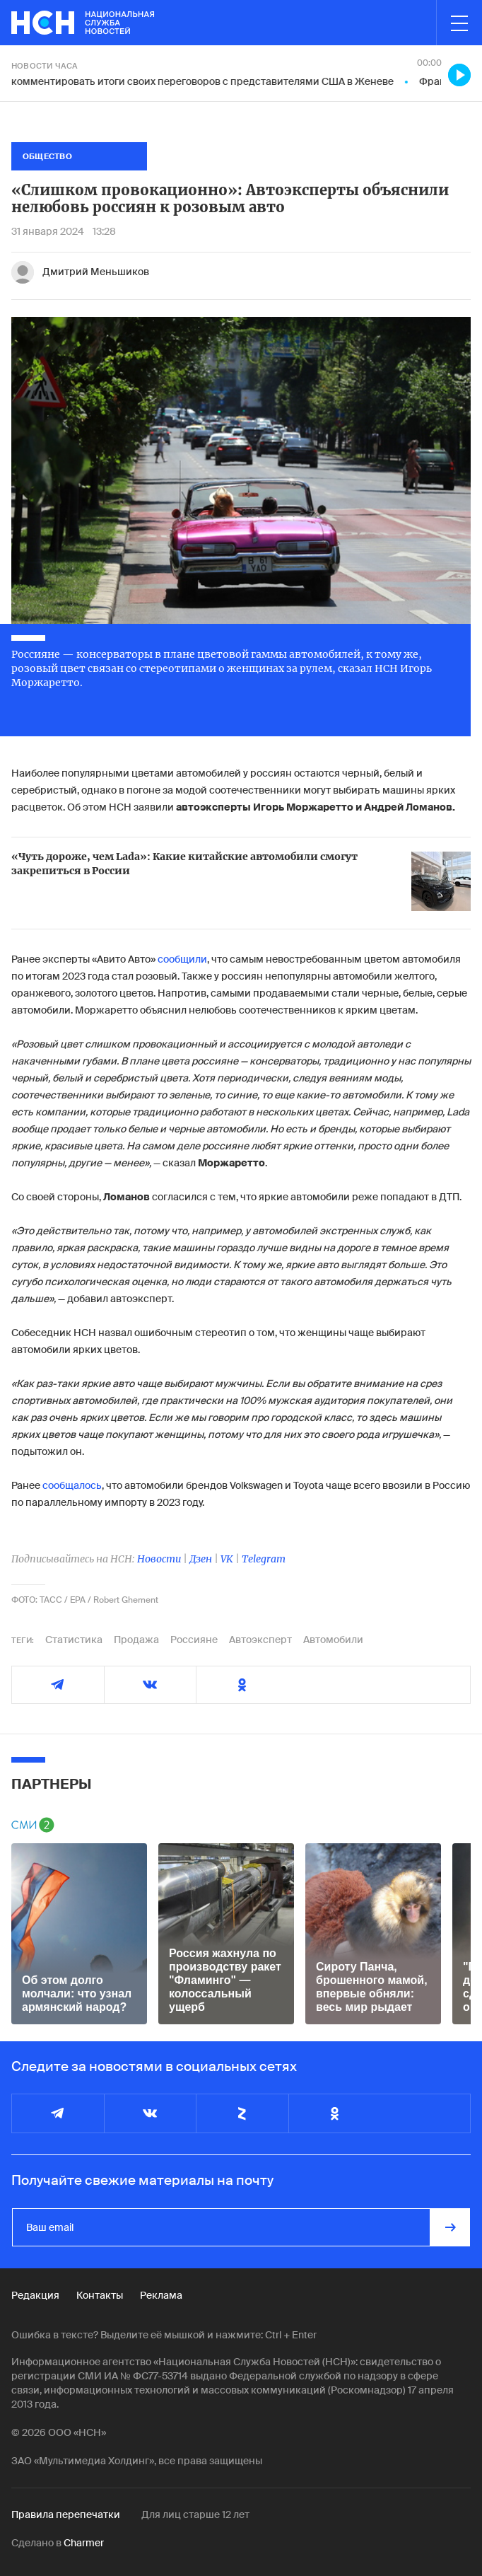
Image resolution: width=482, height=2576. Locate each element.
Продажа (136, 1639)
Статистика (73, 1639)
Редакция (35, 2295)
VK (227, 1559)
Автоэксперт (260, 1639)
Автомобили (333, 1639)
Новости (159, 1559)
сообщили (182, 959)
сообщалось (72, 1485)
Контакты (99, 2295)
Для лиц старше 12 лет (195, 2514)
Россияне (194, 1639)
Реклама (161, 2295)
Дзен (200, 1559)
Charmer (84, 2542)
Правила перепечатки (65, 2514)
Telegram (264, 1559)
